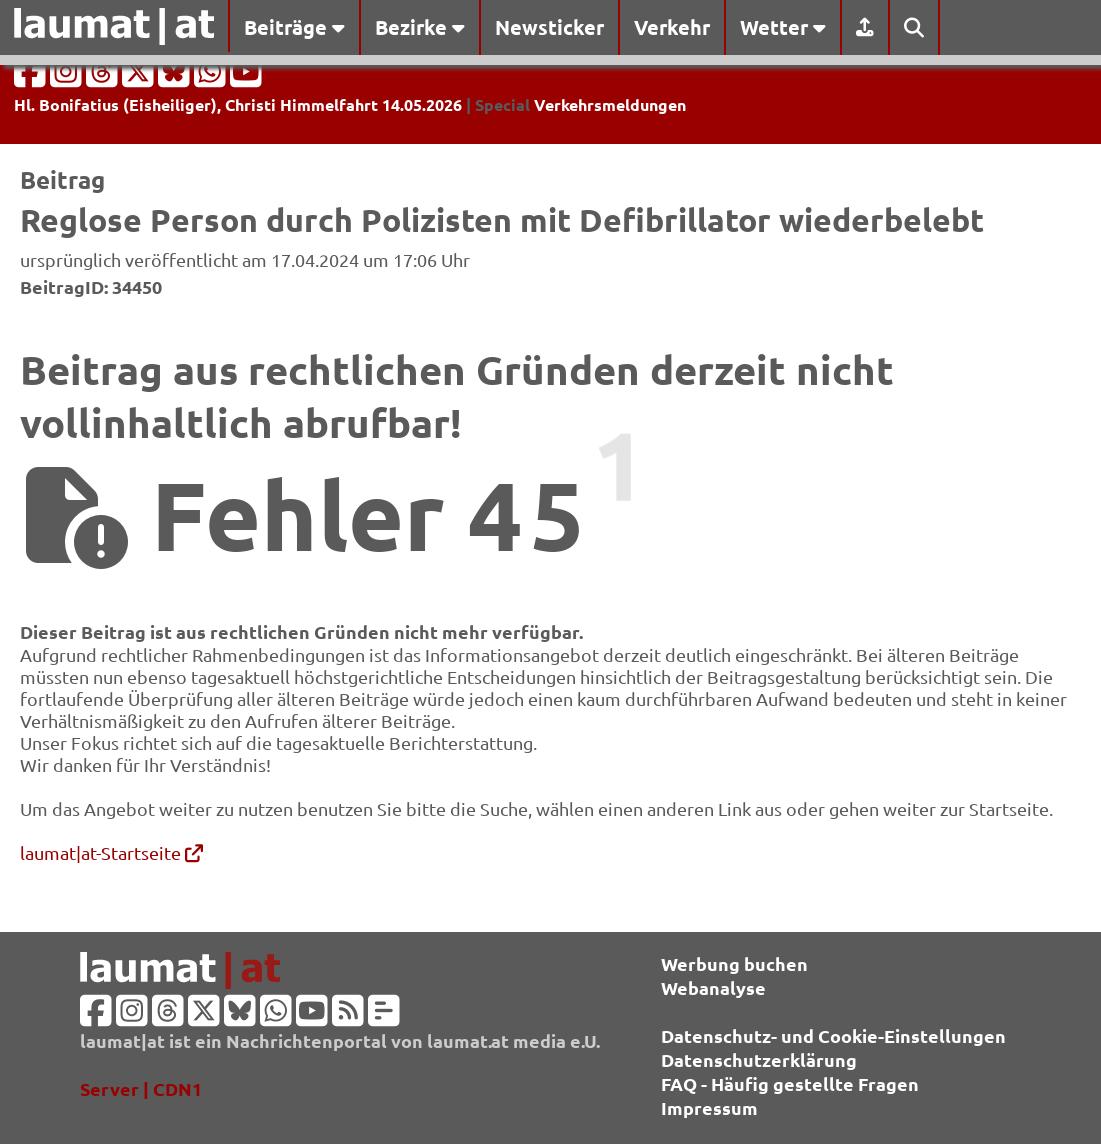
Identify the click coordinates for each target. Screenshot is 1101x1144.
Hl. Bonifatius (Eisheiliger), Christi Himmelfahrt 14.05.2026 (238, 104)
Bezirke (420, 27)
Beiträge (294, 27)
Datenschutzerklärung (759, 1059)
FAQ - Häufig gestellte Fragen (790, 1083)
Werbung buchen (734, 963)
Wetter (783, 27)
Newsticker (549, 27)
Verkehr (672, 27)
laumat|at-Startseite (111, 852)
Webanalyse (713, 987)
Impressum (709, 1107)
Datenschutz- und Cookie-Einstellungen (833, 1035)
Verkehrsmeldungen (610, 104)
